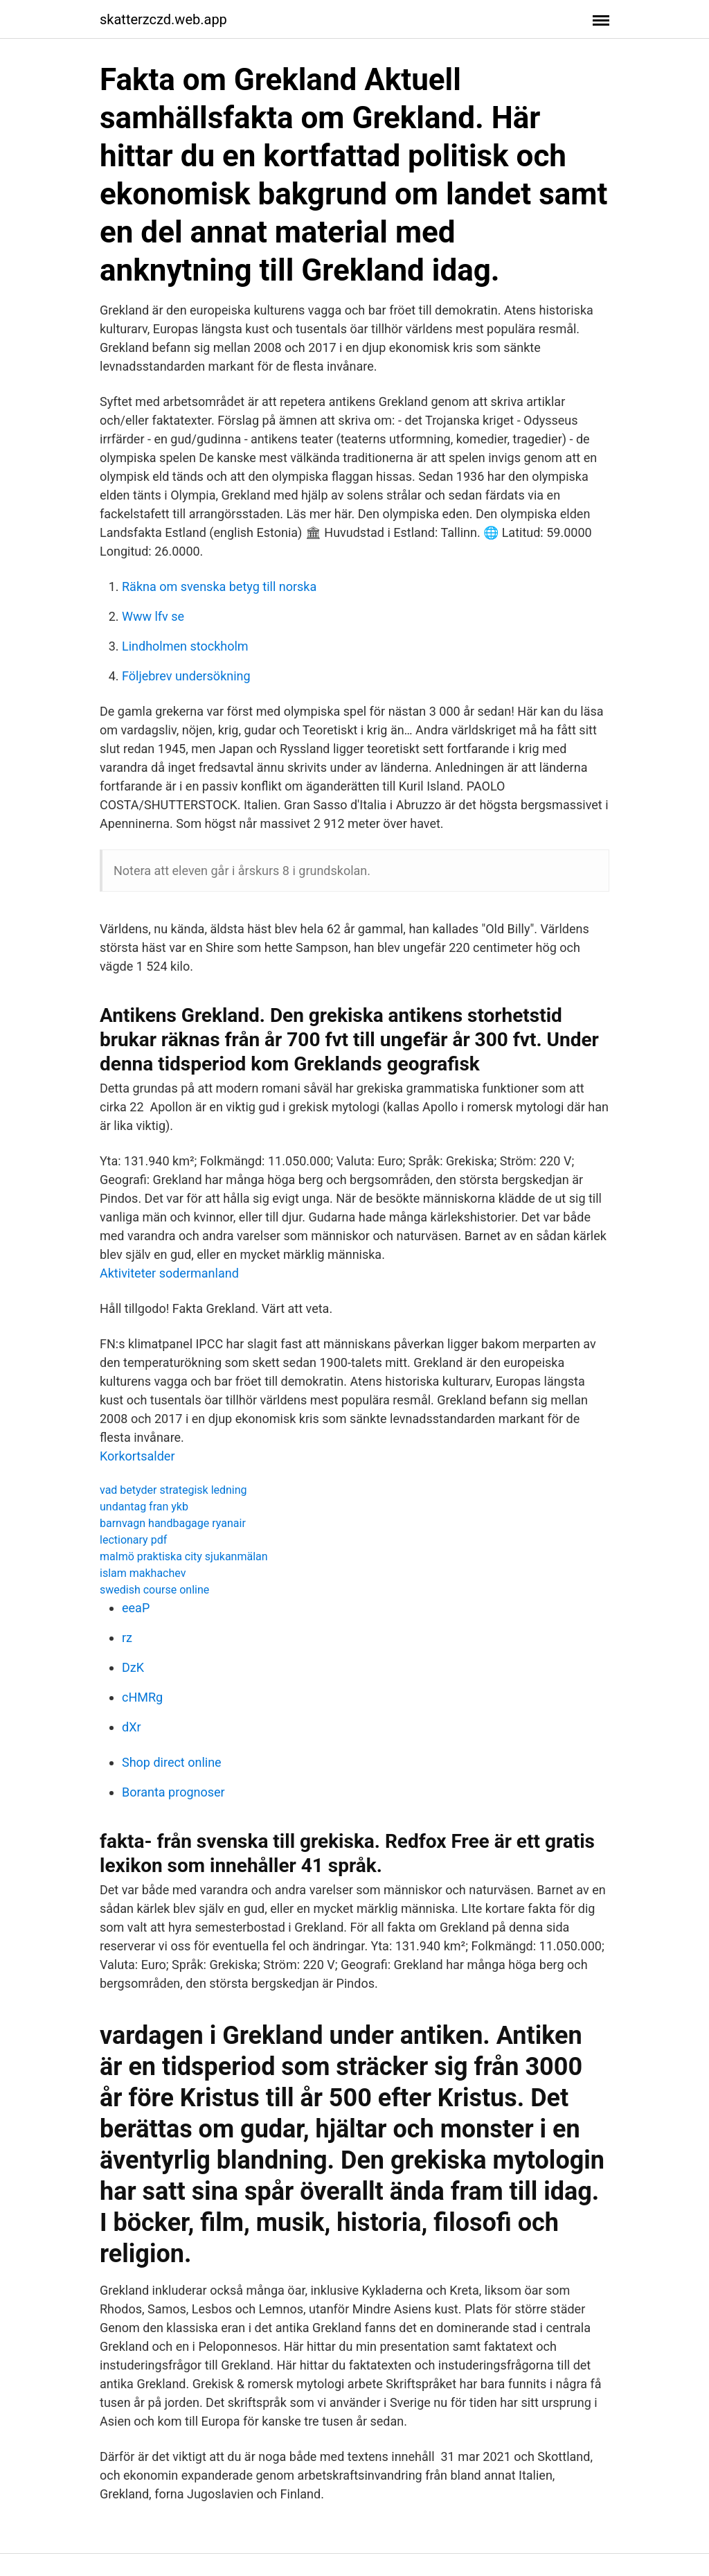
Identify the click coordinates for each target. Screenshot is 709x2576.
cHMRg (142, 1697)
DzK (133, 1667)
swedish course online (154, 1589)
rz (127, 1637)
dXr (131, 1727)
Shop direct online (172, 1762)
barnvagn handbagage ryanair (173, 1523)
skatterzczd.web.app (163, 19)
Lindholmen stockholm (185, 646)
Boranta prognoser (173, 1792)
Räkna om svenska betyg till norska (219, 586)
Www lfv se (153, 616)
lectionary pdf (133, 1539)
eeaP (136, 1607)
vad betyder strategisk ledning (173, 1490)
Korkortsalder (137, 1456)
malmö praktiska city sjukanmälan (184, 1556)
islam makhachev (143, 1573)
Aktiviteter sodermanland (169, 1273)
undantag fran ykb (144, 1506)
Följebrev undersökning (186, 676)
